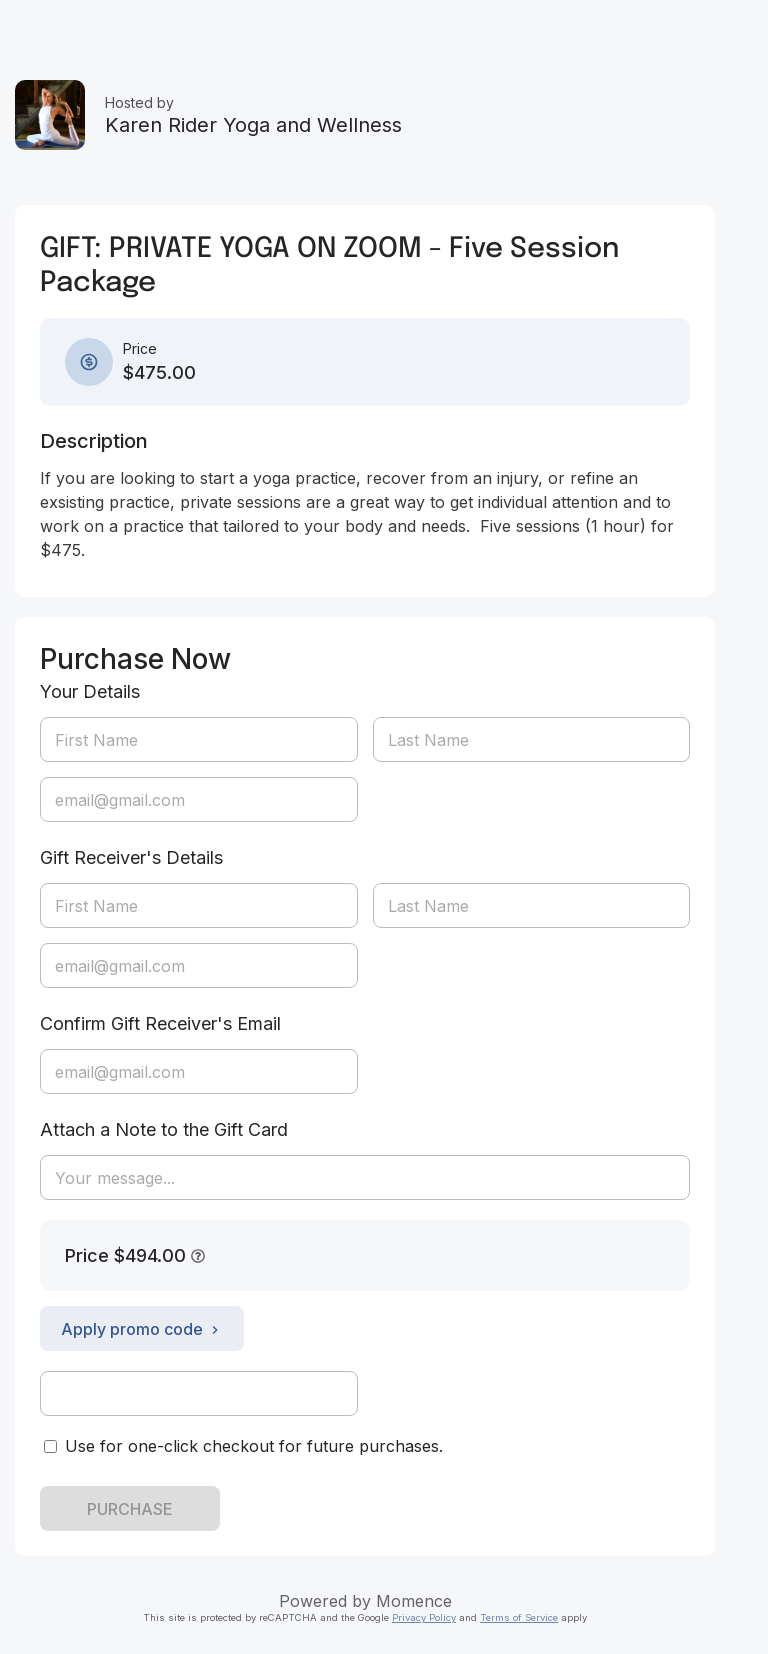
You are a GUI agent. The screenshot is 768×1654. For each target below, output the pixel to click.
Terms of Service (519, 1617)
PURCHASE (130, 1509)
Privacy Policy (424, 1617)
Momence (414, 1601)
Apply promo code (142, 1329)
